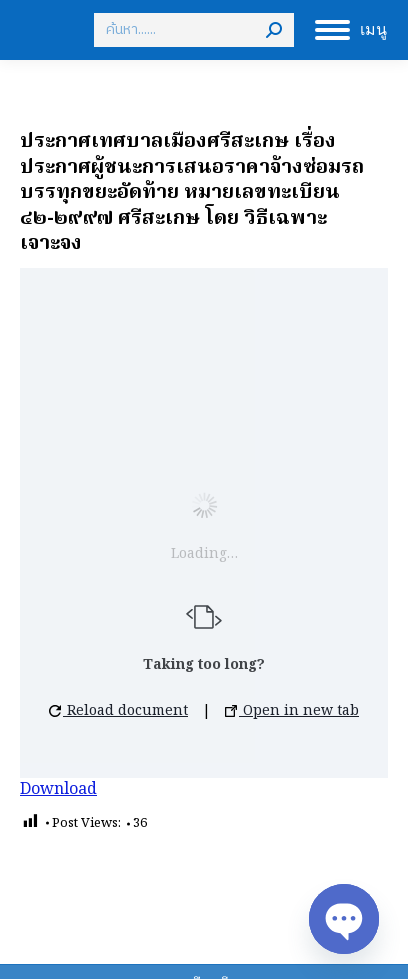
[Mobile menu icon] (351, 30)
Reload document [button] (118, 711)
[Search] (194, 30)
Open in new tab (292, 711)
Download (58, 790)
